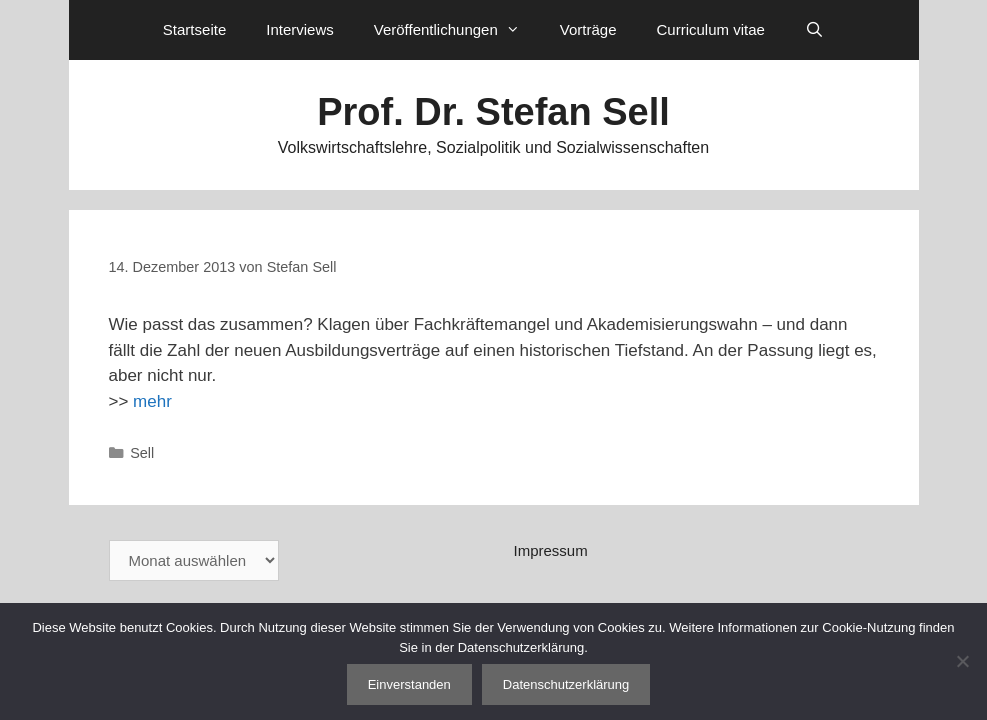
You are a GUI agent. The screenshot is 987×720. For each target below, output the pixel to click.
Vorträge (588, 29)
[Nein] (962, 661)
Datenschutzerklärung (566, 684)
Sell (142, 453)
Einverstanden (409, 684)
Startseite (194, 29)
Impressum (551, 550)
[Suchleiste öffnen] (814, 30)
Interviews (300, 29)
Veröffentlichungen (457, 30)
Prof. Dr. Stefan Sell (493, 112)
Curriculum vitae (710, 29)
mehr (152, 401)
